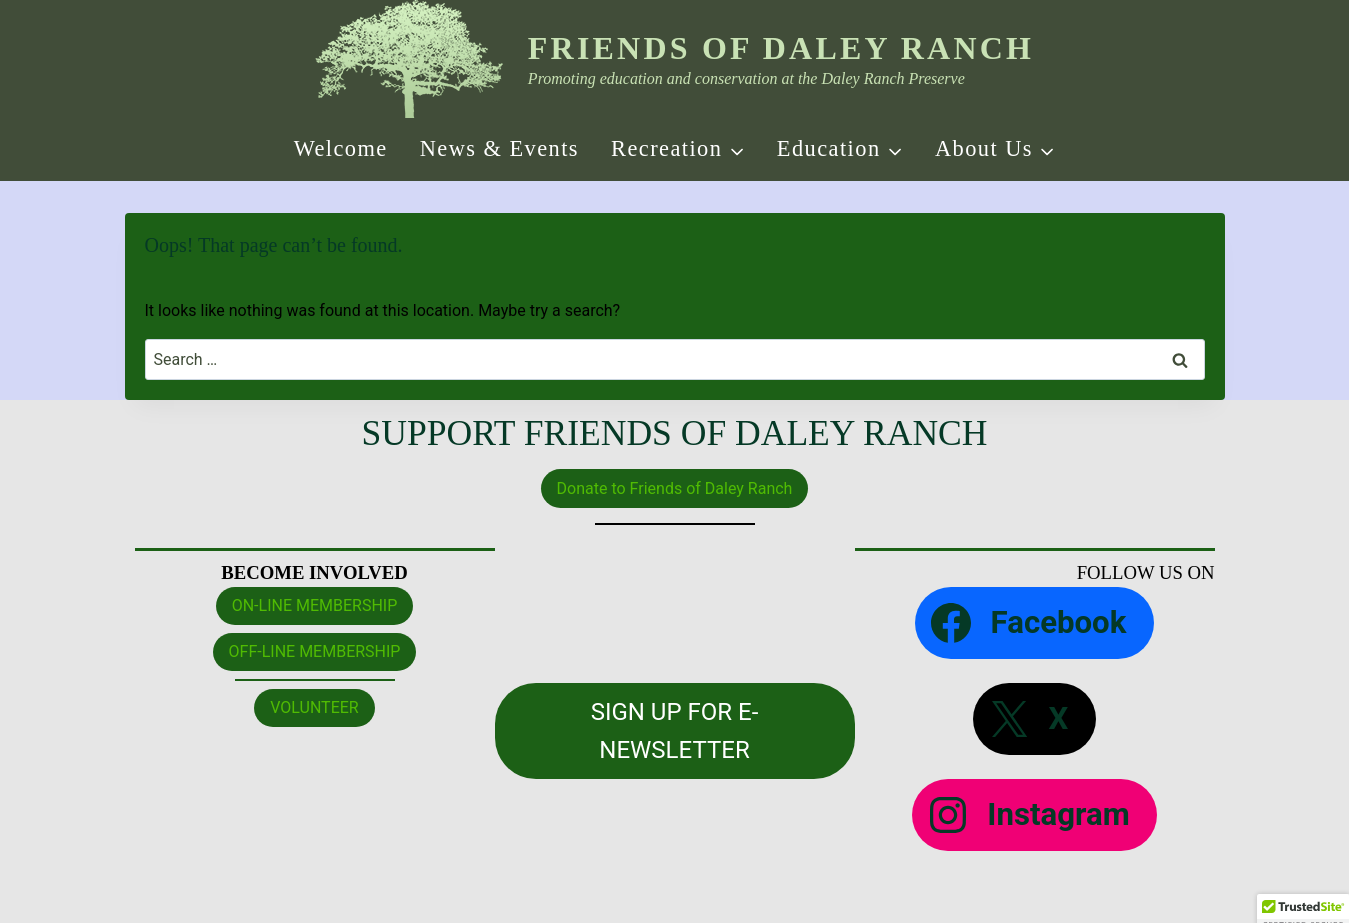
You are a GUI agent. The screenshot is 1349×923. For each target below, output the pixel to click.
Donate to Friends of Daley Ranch (675, 488)
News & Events (499, 148)
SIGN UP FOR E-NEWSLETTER (675, 731)
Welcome (341, 148)
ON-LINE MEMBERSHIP (315, 605)
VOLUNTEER (314, 707)
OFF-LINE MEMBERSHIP (315, 651)
